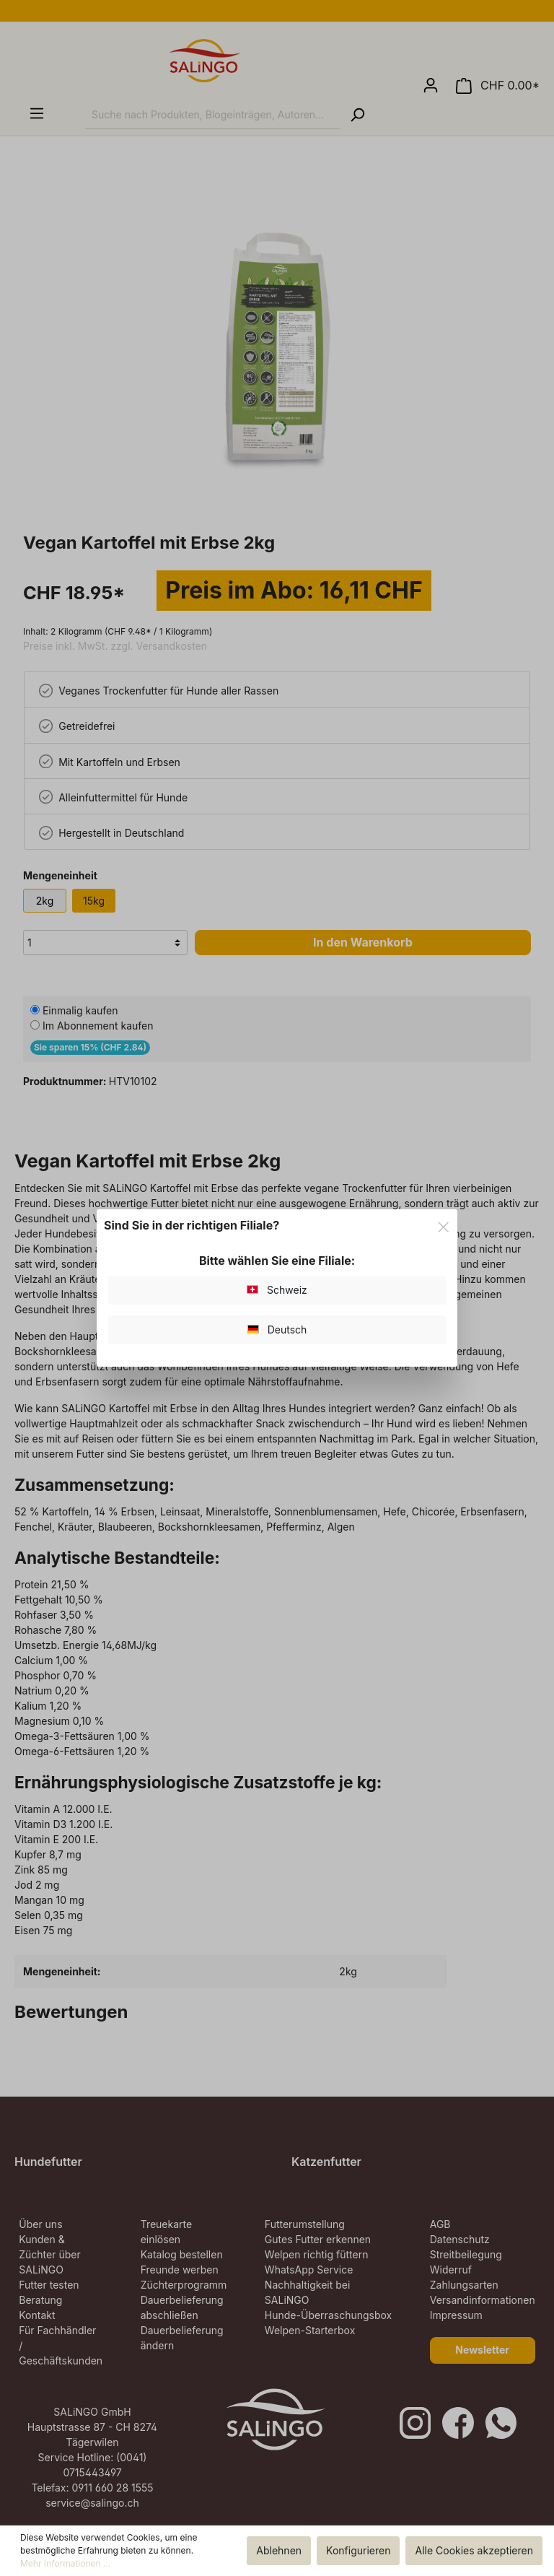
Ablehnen (279, 2550)
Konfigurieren (358, 2550)
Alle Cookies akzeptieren (474, 2550)
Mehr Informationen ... (65, 2563)
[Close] (443, 1224)
